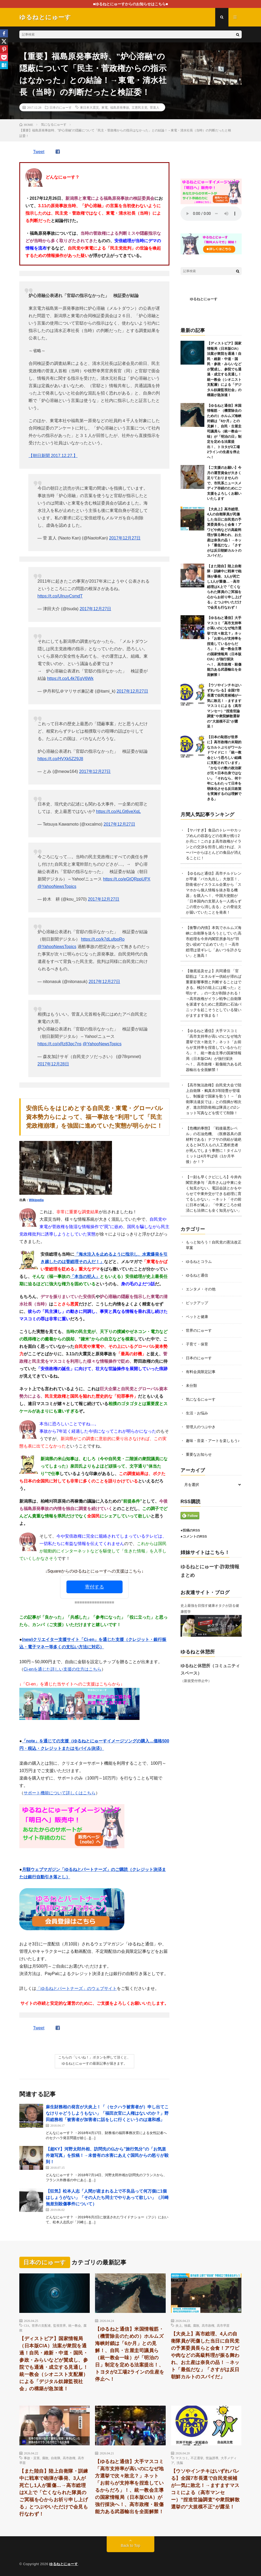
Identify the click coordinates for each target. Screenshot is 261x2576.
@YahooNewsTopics (57, 886)
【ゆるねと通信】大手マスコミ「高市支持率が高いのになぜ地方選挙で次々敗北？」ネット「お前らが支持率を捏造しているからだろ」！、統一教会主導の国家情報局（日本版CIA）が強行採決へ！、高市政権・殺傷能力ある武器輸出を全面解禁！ (129, 2486)
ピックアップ (197, 1303)
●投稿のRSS (190, 1530)
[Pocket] (4, 57)
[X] (4, 41)
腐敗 (196, 2325)
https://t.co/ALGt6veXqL (118, 811)
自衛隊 (55, 2457)
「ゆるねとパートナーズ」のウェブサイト (76, 1988)
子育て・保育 (197, 1344)
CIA (26, 2325)
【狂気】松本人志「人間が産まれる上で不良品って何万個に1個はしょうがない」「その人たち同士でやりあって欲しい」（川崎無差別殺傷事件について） (107, 2197)
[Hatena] (4, 65)
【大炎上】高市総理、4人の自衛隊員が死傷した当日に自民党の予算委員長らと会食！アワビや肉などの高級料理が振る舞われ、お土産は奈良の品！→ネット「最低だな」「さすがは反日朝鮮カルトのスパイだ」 (205, 2355)
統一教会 (74, 2325)
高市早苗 (223, 2325)
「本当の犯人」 (85, 1276)
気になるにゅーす (200, 1399)
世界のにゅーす (199, 1330)
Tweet (38, 151)
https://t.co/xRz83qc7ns (60, 1044)
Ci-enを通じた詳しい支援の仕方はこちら (62, 1669)
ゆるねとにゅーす (203, 299)
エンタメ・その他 (200, 1289)
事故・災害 (32, 2457)
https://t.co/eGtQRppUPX (126, 879)
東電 (104, 107)
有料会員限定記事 (200, 1372)
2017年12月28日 (53, 1064)
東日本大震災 (89, 107)
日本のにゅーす (61, 107)
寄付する (94, 1587)
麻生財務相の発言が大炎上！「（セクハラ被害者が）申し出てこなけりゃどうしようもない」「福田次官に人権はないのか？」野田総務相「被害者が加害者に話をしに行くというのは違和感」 (107, 2113)
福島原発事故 (119, 107)
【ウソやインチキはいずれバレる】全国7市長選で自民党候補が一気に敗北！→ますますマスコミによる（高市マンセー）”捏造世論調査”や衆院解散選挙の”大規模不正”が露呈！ (224, 705)
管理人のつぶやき (200, 1427)
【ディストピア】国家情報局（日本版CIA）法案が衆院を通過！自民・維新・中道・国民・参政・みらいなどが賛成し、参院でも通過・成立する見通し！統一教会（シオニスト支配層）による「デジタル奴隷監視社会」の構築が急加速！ (224, 369)
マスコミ (182, 2457)
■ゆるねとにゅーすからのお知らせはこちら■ (130, 4)
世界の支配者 (41, 2325)
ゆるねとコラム (199, 1261)
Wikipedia (36, 1200)
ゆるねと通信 (197, 1275)
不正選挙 (197, 2457)
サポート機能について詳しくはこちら (60, 1793)
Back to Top (130, 2545)
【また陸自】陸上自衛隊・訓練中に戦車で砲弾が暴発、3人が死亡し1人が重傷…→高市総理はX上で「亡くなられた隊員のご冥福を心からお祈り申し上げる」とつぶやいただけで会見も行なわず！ (224, 586)
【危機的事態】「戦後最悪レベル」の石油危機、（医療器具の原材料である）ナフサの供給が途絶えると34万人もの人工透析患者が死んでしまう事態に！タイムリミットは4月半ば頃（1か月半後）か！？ (213, 1145)
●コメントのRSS (194, 1536)
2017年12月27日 (125, 538)
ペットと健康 (197, 1316)
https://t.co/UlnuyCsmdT (60, 596)
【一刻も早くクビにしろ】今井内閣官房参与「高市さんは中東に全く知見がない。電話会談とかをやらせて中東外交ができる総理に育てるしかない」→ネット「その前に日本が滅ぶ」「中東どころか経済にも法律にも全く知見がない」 (213, 1193)
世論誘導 (212, 2457)
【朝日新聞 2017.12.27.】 (53, 455)
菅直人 (154, 107)
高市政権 (208, 2325)
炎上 (179, 2325)
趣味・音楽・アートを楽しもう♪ (213, 1441)
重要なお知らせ (199, 1454)
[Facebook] (4, 33)
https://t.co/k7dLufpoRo (103, 939)
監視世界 (59, 2325)
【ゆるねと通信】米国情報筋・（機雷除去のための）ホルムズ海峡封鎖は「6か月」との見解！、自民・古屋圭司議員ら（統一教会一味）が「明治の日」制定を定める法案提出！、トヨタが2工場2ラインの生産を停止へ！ (224, 431)
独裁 (187, 2325)
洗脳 (180, 2462)
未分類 (191, 1385)
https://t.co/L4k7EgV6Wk (70, 678)
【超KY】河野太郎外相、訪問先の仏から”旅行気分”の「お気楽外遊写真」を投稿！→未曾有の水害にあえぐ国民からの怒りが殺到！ (107, 2155)
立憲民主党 (139, 107)
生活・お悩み (197, 1413)
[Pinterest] (4, 49)
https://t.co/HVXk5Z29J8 (60, 758)
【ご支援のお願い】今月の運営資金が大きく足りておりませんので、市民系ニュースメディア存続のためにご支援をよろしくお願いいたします (224, 483)
